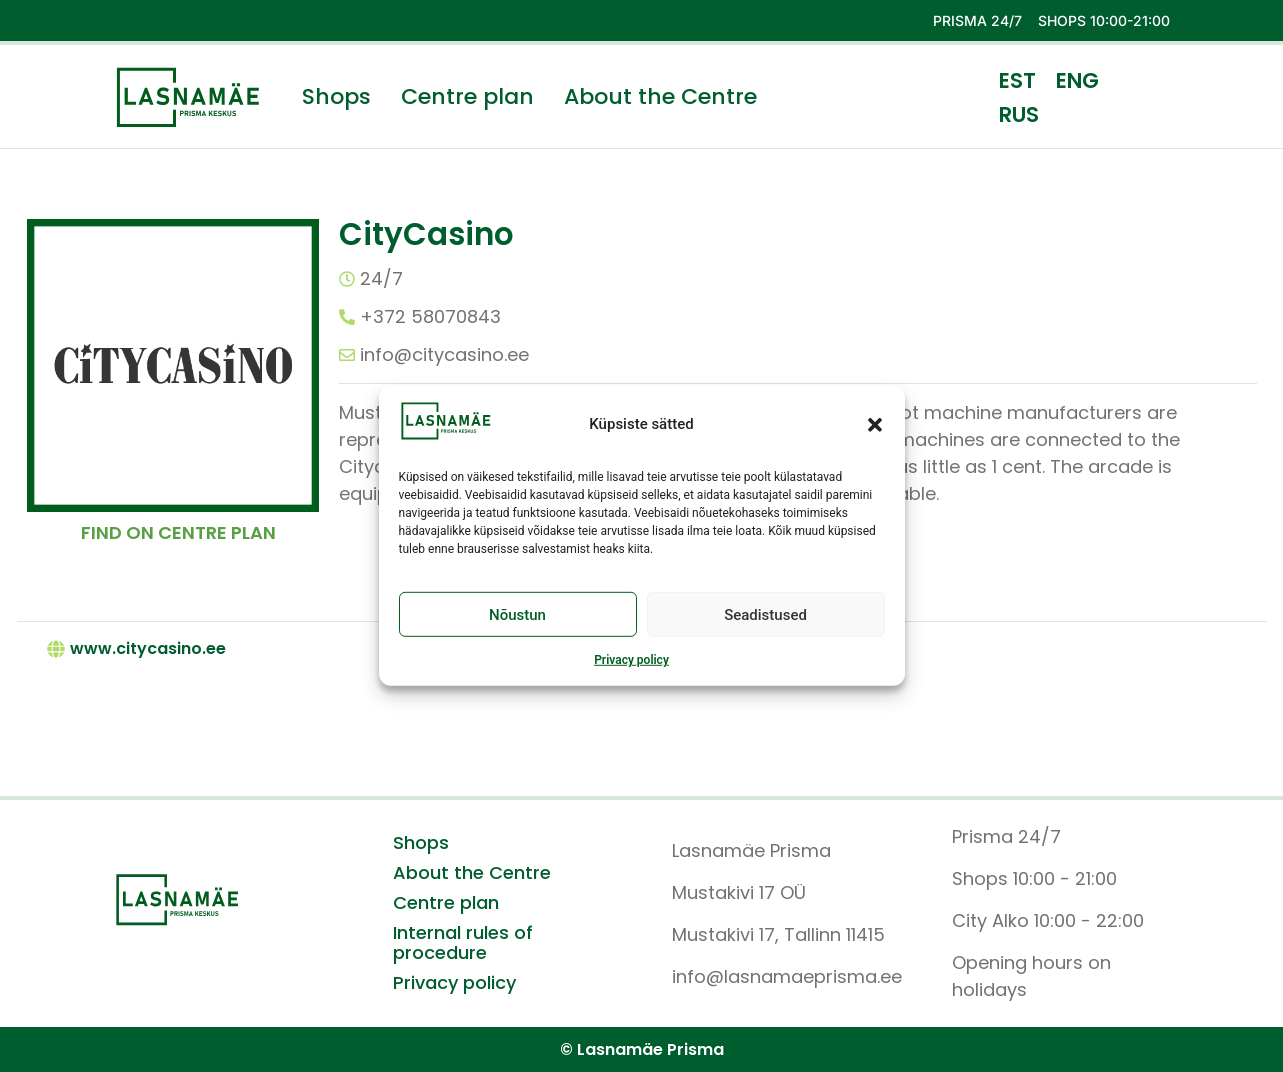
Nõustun (517, 615)
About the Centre (660, 97)
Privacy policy (631, 660)
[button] (875, 424)
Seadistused (765, 615)
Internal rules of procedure (463, 943)
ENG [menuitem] (1077, 80)
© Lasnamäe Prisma (642, 1049)
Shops (336, 97)
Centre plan (467, 97)
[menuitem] (1017, 80)
